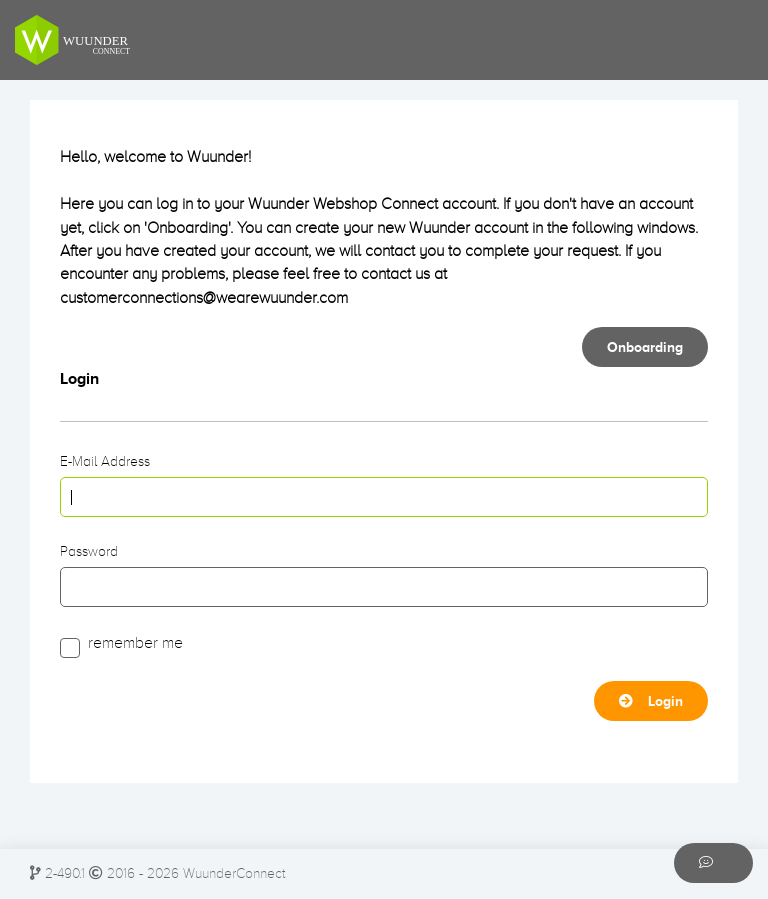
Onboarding (645, 347)
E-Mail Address (105, 461)
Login (651, 701)
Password (89, 551)
